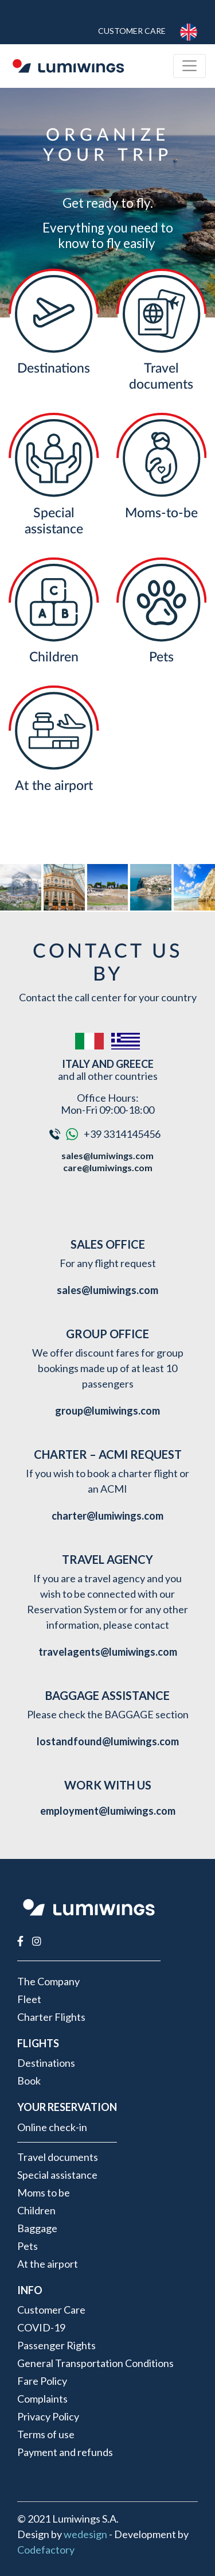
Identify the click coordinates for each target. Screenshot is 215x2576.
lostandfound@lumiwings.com (108, 1741)
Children (54, 657)
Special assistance (57, 2174)
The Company (48, 1981)
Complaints (42, 2398)
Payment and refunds (65, 2452)
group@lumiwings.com (107, 1410)
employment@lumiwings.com (107, 1810)
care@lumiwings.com (108, 1167)
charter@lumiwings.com (107, 1515)
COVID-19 (41, 2327)
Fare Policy (42, 2380)
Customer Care (132, 31)
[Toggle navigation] (189, 66)
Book (29, 2080)
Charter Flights (51, 2017)
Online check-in (52, 2127)
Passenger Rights (56, 2345)
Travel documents (57, 2157)
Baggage (37, 2228)
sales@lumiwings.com (107, 1155)
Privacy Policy (48, 2416)
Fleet (29, 1999)
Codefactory (46, 2549)
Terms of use (46, 2434)
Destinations (53, 368)
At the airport (54, 785)
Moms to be (43, 2192)
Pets (161, 657)
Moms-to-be (161, 513)
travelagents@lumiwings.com (107, 1651)
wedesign (85, 2534)
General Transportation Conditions (95, 2363)
